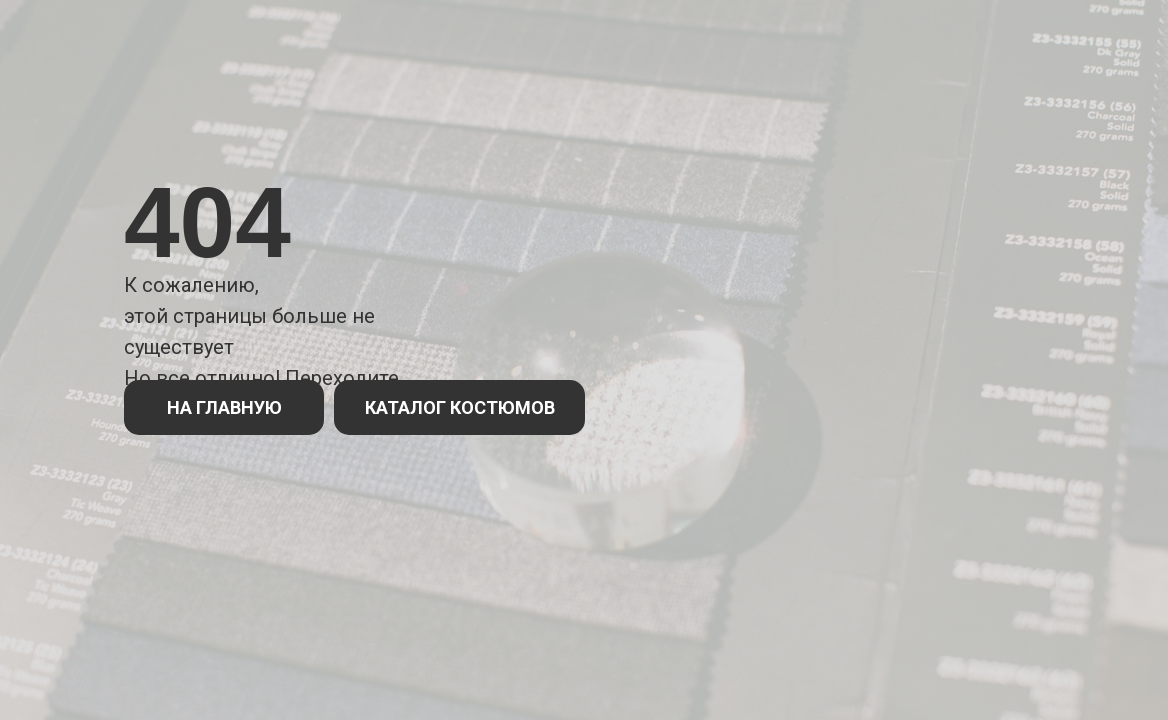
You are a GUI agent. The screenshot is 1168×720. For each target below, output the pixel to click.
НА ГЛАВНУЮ (224, 407)
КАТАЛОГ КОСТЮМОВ (460, 407)
